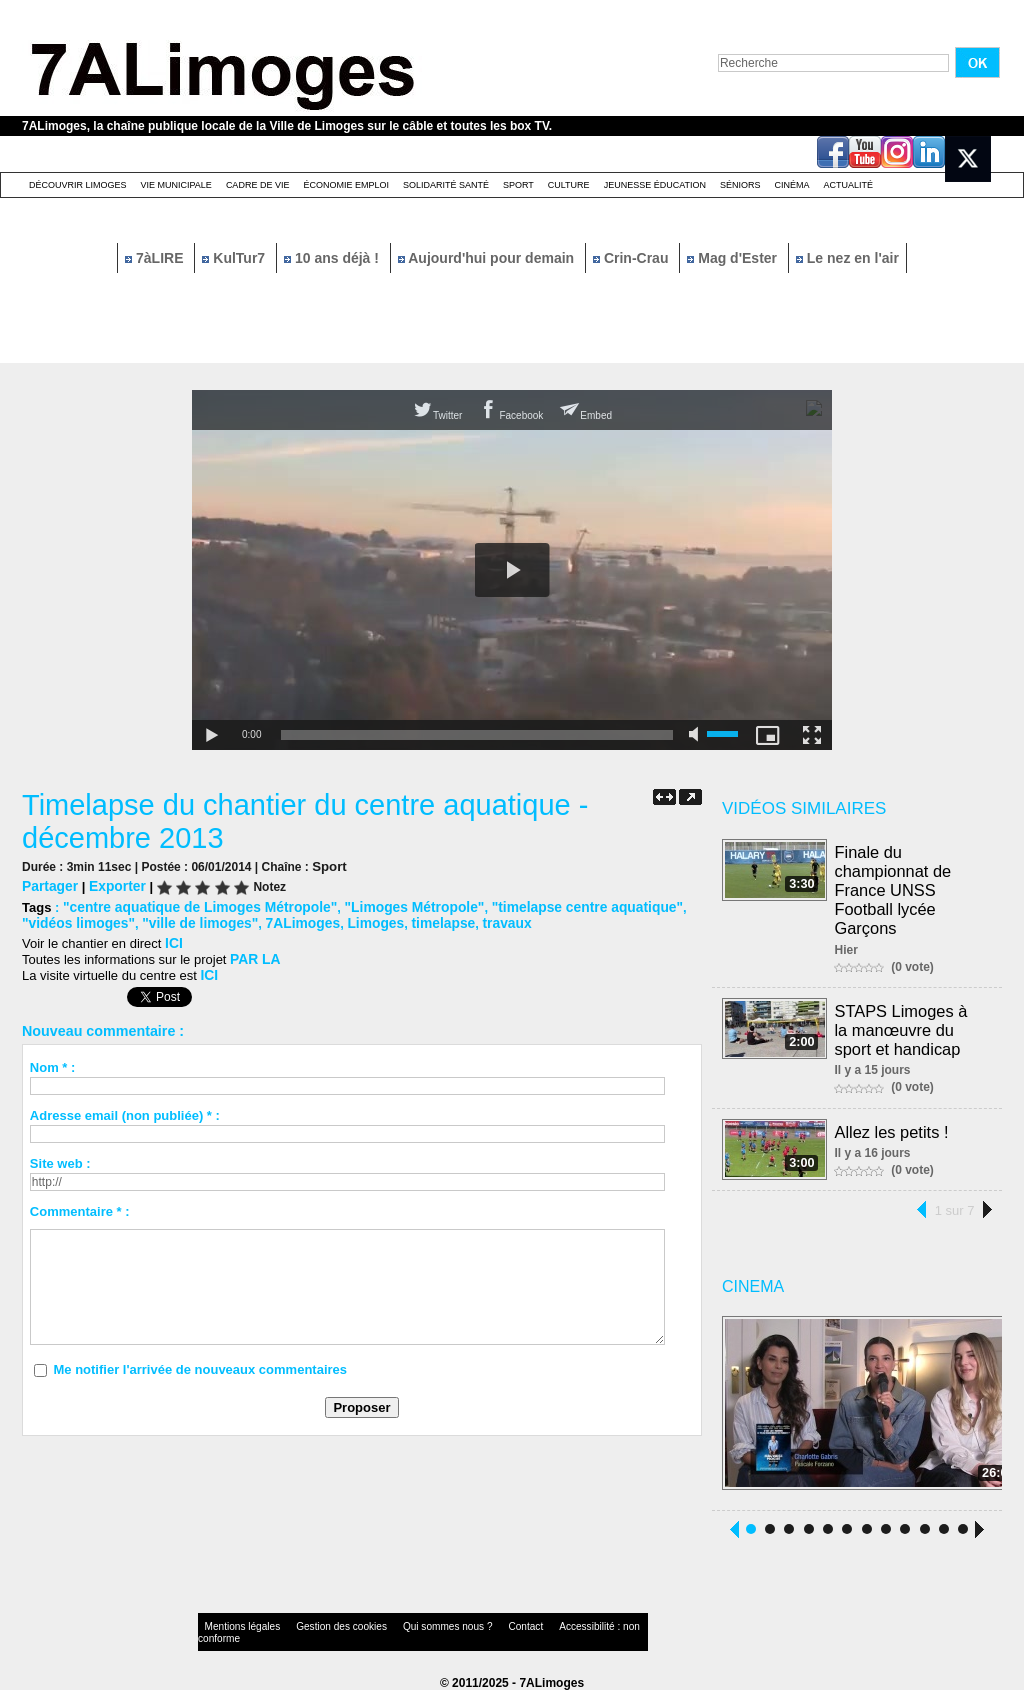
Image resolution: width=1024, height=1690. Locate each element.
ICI (173, 938)
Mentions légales (236, 1624)
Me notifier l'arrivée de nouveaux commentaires (200, 1362)
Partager (48, 884)
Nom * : (53, 1060)
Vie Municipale (176, 185)
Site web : (60, 1156)
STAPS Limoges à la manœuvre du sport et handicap (910, 1023)
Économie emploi (346, 185)
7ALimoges (236, 919)
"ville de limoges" (139, 919)
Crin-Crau (632, 258)
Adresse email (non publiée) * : (125, 1108)
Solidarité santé (446, 185)
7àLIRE (156, 258)
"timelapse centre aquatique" (557, 904)
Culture (569, 185)
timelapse (369, 919)
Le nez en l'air (847, 258)
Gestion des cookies (318, 1624)
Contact (472, 1624)
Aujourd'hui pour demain (488, 258)
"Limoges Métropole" (394, 904)
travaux (429, 919)
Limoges (304, 919)
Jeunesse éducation (655, 185)
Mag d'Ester (734, 258)
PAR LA (253, 953)
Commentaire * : (80, 1204)
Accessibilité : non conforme (551, 1624)
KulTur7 (235, 258)
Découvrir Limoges (78, 185)
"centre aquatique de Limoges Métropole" (192, 904)
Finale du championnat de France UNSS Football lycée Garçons (894, 887)
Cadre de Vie (258, 185)
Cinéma (792, 185)
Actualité (849, 185)
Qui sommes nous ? (406, 1624)
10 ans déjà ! (333, 258)
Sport (518, 185)
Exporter (112, 884)
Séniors (740, 185)
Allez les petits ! (892, 1123)
